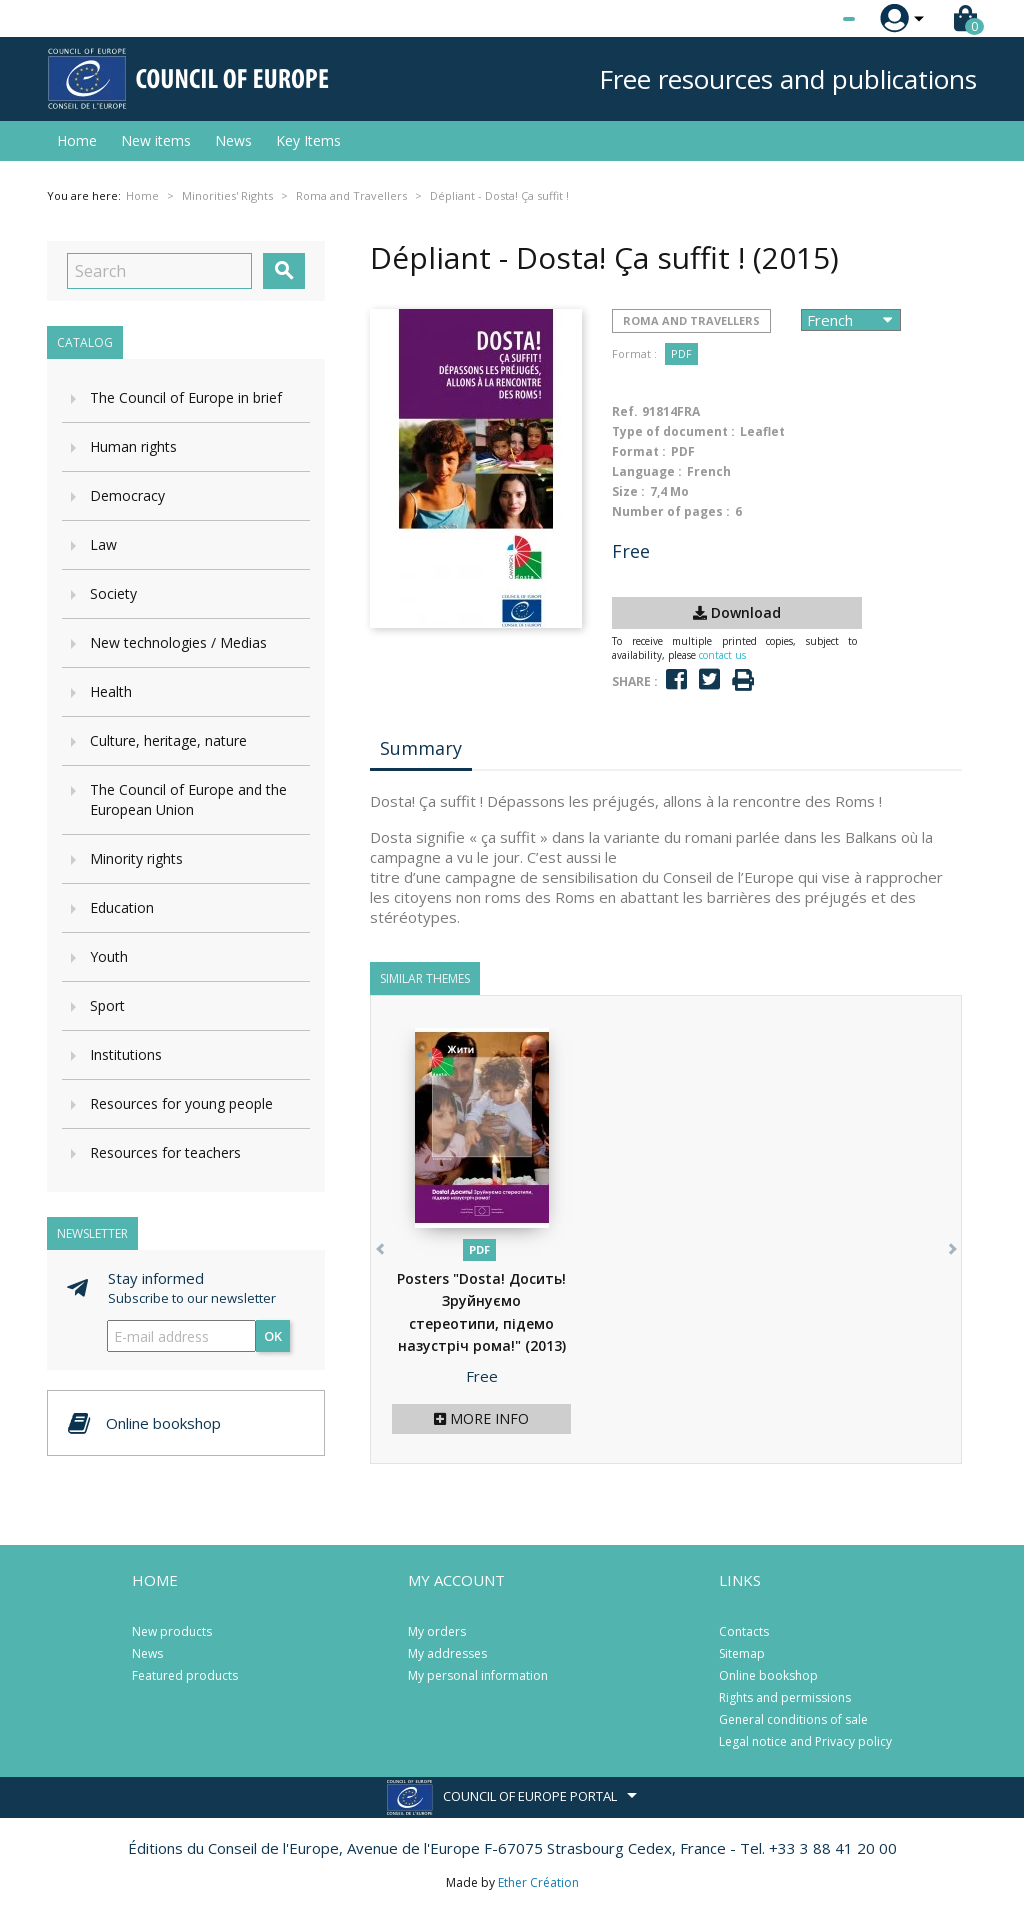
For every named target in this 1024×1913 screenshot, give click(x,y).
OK (273, 1336)
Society (113, 593)
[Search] (159, 271)
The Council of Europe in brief (186, 397)
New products (172, 1631)
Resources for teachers (165, 1152)
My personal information (478, 1675)
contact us (722, 655)
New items (156, 140)
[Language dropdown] (811, 19)
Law (103, 544)
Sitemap (742, 1653)
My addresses (447, 1653)
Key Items (308, 140)
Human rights (133, 446)
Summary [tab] (421, 748)
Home (77, 140)
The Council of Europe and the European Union (188, 799)
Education (122, 907)
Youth (109, 956)
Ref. (625, 411)
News (233, 140)
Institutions (126, 1054)
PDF (681, 353)
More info (481, 1418)
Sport (107, 1005)
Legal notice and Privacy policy (805, 1741)
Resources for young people (181, 1103)
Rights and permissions (785, 1697)
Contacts (744, 1631)
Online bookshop (768, 1675)
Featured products (185, 1675)
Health (111, 691)
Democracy (127, 495)
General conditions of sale (793, 1719)
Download (737, 612)
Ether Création (538, 1882)
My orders (437, 1631)
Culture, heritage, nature (168, 740)
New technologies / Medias (178, 642)
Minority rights (136, 858)
